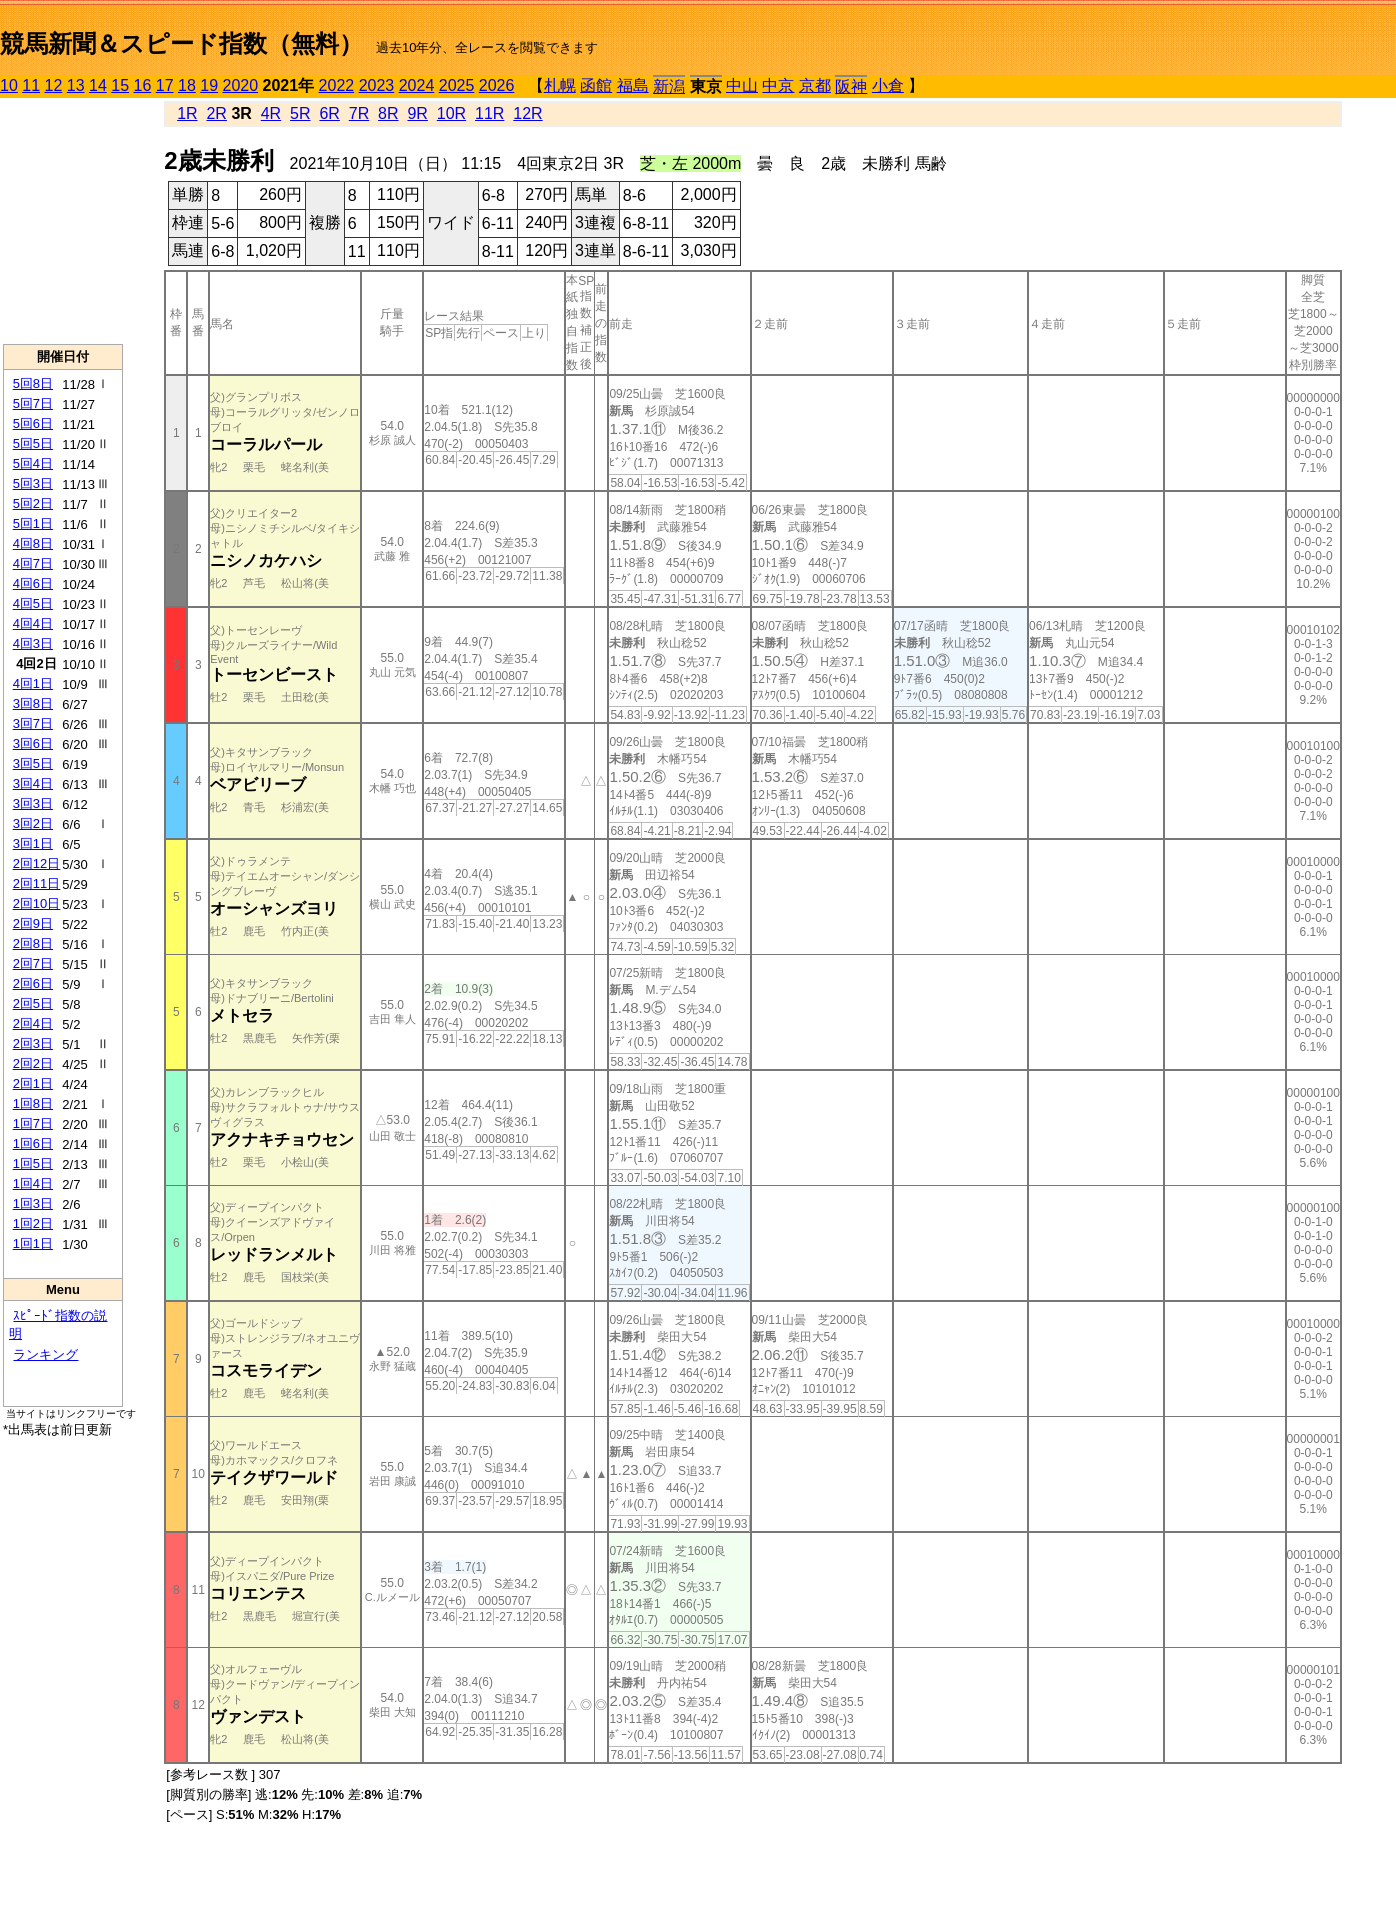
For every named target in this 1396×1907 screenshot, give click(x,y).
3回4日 (33, 783)
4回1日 (33, 683)
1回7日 (33, 1123)
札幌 (560, 85)
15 (120, 85)
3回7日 (33, 723)
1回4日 (33, 1183)
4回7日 (33, 563)
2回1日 (33, 1083)
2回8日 (33, 943)
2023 (377, 85)
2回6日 (33, 983)
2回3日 (33, 1043)
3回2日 (33, 823)
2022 (337, 85)
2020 (241, 85)
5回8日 (33, 383)
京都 (815, 85)
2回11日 (37, 883)
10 (9, 85)
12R (527, 113)
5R (300, 113)
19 (209, 85)
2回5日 (33, 1003)
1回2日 (33, 1223)
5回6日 (33, 423)
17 (165, 85)
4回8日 (33, 543)
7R (359, 113)
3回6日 (33, 743)
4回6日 (33, 583)
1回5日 (33, 1163)
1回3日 (33, 1203)
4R (271, 113)
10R (451, 113)
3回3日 (33, 803)
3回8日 (33, 703)
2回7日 (33, 963)
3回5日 (33, 763)
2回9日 (33, 923)
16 (143, 85)
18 (187, 85)
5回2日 (33, 503)
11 (31, 85)
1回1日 (33, 1243)
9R (417, 113)
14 (98, 85)
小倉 (888, 85)
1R (187, 113)
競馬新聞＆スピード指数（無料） (181, 43)
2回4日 (33, 1023)
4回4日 (33, 623)
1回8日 (33, 1103)
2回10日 (37, 903)
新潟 (669, 86)
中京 (778, 85)
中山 (742, 85)
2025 (457, 85)
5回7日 (33, 403)
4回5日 (33, 603)
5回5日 (33, 443)
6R (329, 113)
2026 (497, 85)
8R (388, 113)
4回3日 (33, 643)
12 (54, 85)
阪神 (851, 86)
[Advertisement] (63, 221)
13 (76, 85)
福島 (633, 85)
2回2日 (33, 1063)
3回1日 (33, 843)
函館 (596, 85)
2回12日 (37, 863)
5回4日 (33, 463)
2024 (417, 85)
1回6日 (33, 1143)
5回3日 (33, 483)
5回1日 (33, 523)
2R (216, 113)
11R (489, 113)
